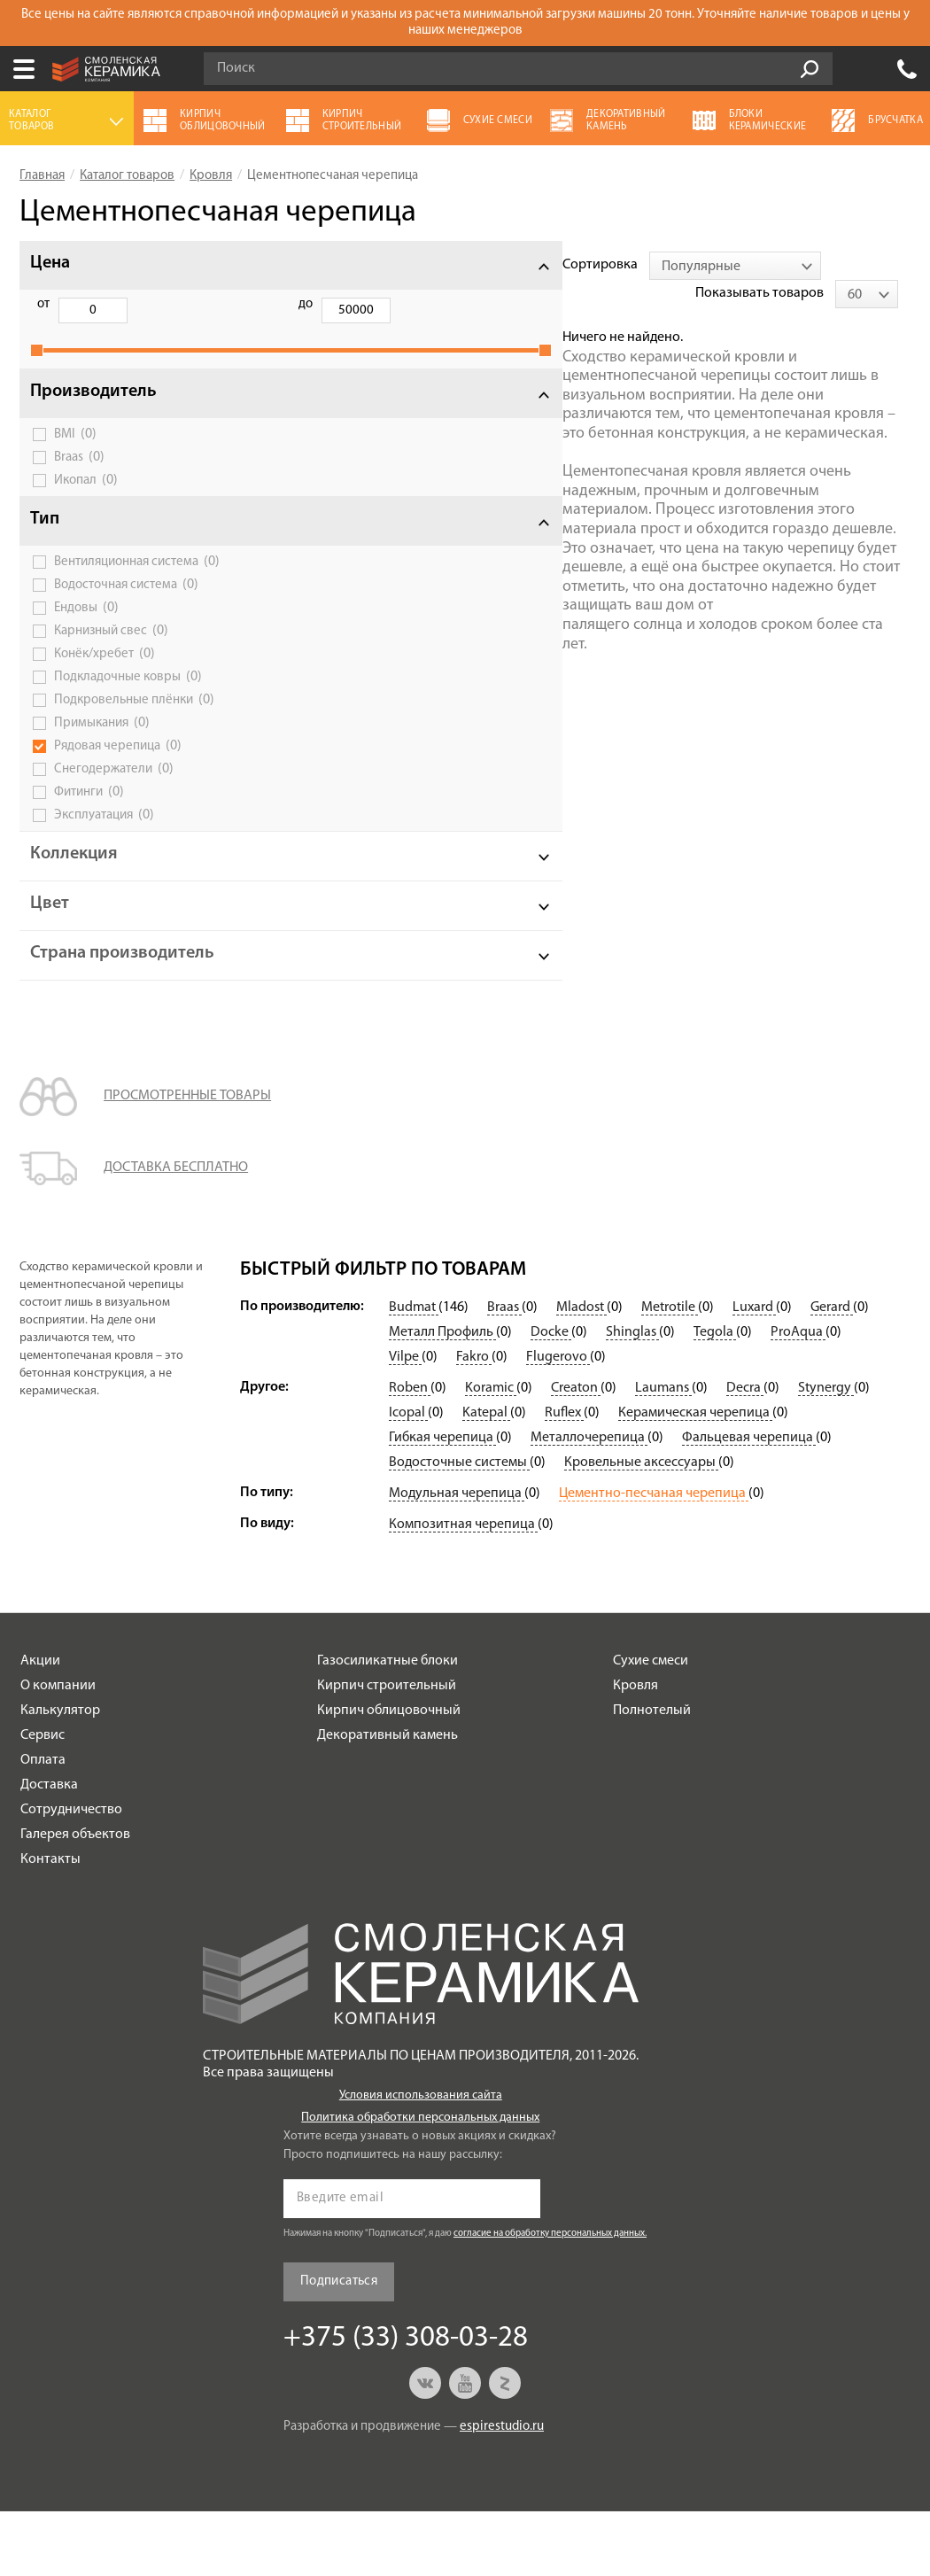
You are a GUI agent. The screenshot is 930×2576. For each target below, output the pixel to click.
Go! (809, 69)
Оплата (43, 1825)
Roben (409, 1453)
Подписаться (338, 2346)
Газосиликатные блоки (387, 1726)
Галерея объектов (75, 1899)
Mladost (581, 1372)
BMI (75, 453)
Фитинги (89, 838)
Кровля (635, 1750)
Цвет (49, 949)
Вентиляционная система (126, 586)
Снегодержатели (114, 815)
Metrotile (669, 1372)
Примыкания (102, 769)
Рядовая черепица (118, 792)
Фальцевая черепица (749, 1502)
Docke (551, 1397)
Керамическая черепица (695, 1477)
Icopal (408, 1477)
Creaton (576, 1453)
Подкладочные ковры (128, 709)
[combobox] (413, 266)
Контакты (50, 1924)
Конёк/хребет (104, 686)
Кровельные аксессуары (641, 1527)
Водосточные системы (459, 1527)
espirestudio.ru (502, 2491)
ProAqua (798, 1397)
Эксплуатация (104, 861)
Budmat (413, 1372)
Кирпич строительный (386, 1750)
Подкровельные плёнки (123, 738)
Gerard (831, 1372)
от (43, 304)
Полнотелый (652, 1775)
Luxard (754, 1372)
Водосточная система (126, 617)
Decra (744, 1453)
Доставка (49, 1850)
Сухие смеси (650, 1726)
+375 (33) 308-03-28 (907, 69)
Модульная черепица (456, 1558)
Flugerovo (558, 1422)
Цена (50, 263)
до (134, 304)
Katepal (486, 1477)
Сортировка (277, 265)
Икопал (86, 500)
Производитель (93, 411)
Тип (44, 538)
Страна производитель (92, 1008)
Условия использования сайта (420, 2160)
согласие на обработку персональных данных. (550, 2298)
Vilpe (405, 1422)
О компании (58, 1750)
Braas (79, 476)
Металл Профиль (442, 1397)
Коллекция (74, 900)
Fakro (474, 1422)
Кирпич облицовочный (389, 1775)
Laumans (663, 1453)
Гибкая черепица (442, 1502)
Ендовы (86, 640)
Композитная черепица (463, 1589)
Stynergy (826, 1453)
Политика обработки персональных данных (420, 2182)
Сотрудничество (71, 1874)
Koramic (490, 1453)
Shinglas (632, 1397)
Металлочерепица (589, 1502)
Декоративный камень (387, 1800)
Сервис (42, 1800)
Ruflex (564, 1477)
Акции (40, 1726)
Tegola (715, 1397)
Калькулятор (60, 1775)
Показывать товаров (772, 265)
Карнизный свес (111, 663)
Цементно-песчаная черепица (653, 1558)
